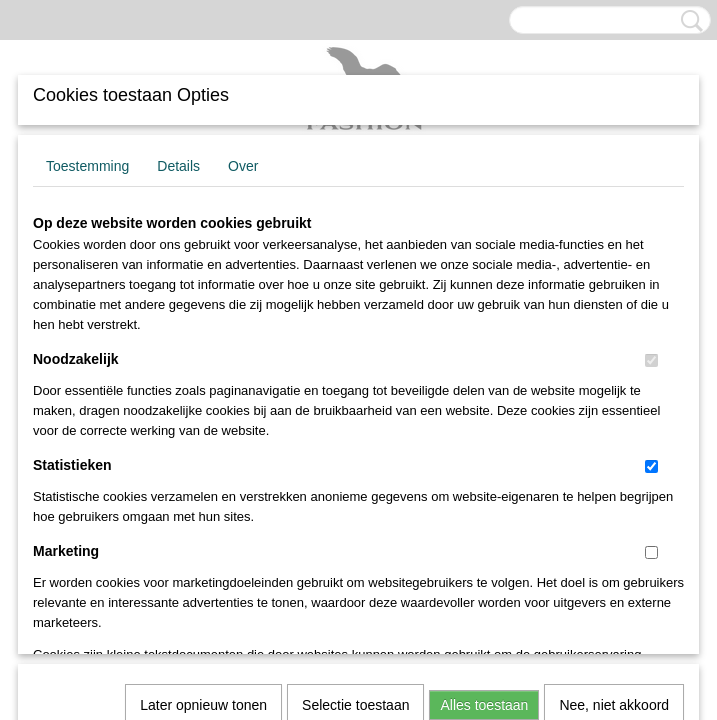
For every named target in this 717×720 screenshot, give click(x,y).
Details (178, 166)
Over (243, 166)
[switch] (651, 360)
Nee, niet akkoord (614, 431)
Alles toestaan (484, 431)
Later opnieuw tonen (203, 431)
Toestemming (87, 166)
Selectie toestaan (355, 431)
